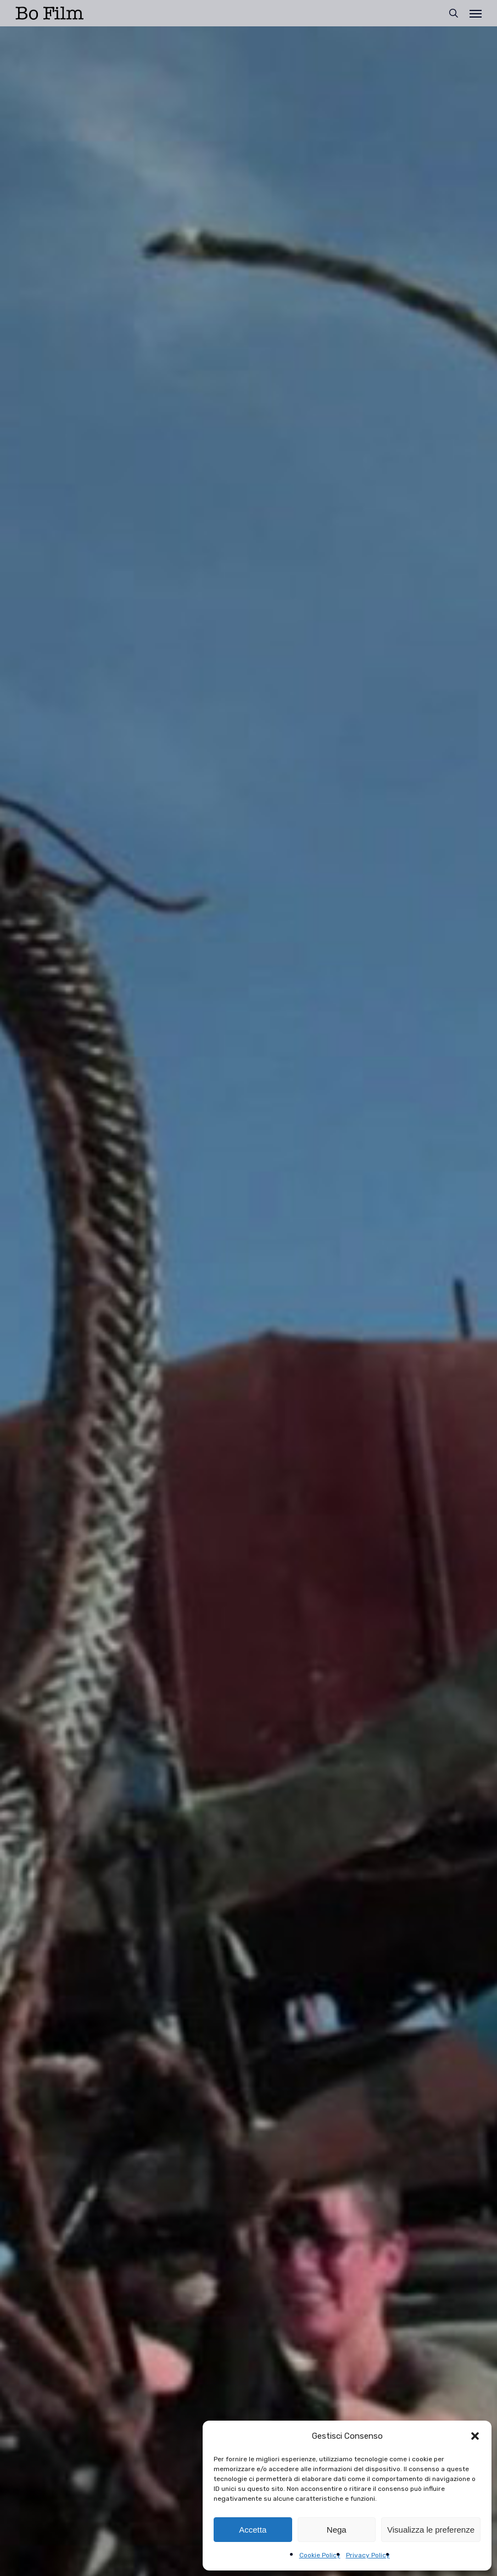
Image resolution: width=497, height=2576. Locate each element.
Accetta (252, 2529)
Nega (337, 2529)
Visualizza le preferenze (430, 2529)
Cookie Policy (319, 2555)
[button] (475, 2436)
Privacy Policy (368, 2555)
